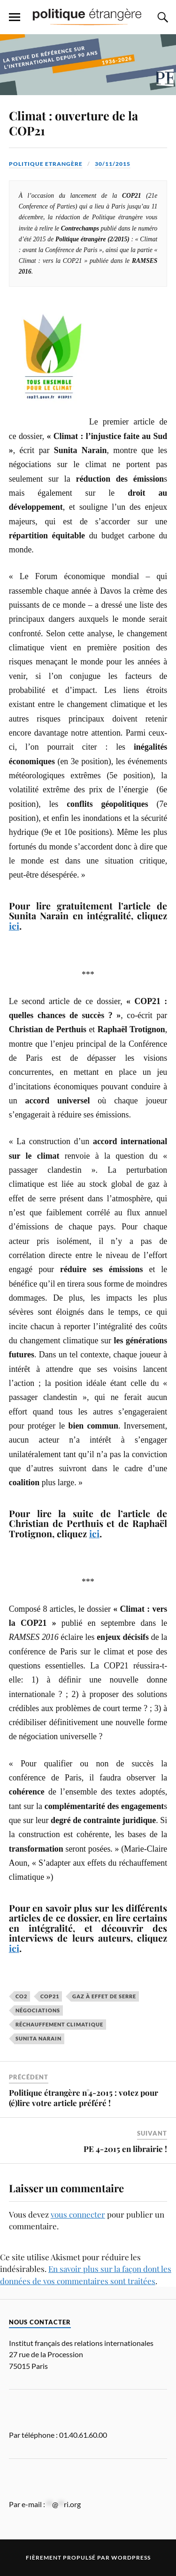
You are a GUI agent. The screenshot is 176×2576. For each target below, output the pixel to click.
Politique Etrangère (46, 163)
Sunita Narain (38, 2038)
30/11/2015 (112, 163)
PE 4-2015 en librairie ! (125, 2149)
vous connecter (78, 2214)
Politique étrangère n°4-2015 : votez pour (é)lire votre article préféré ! (83, 2097)
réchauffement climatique (59, 2024)
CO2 (21, 1996)
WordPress (131, 2557)
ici (14, 926)
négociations (37, 2010)
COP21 (49, 1996)
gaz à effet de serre (104, 1996)
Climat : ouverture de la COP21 (73, 122)
